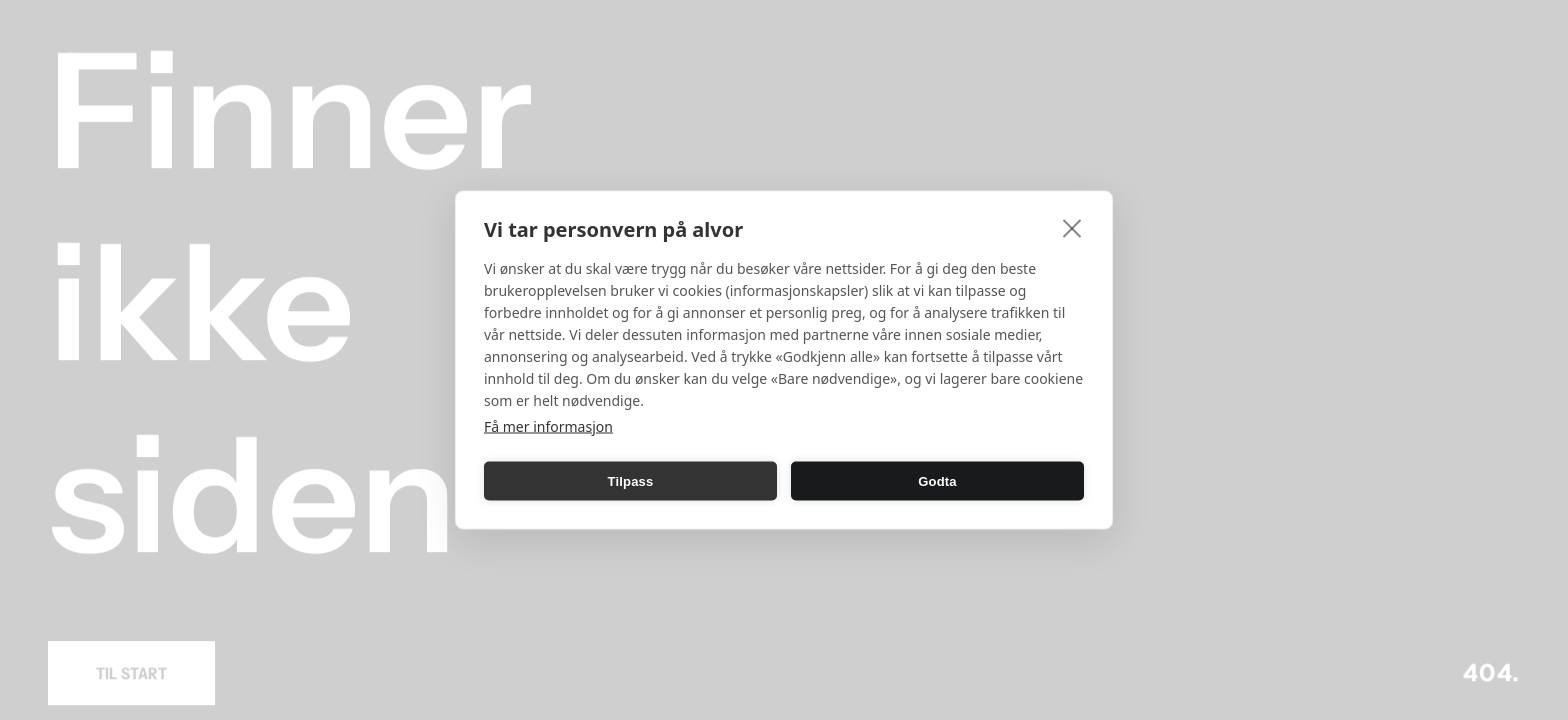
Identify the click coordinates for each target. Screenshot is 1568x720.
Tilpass (631, 480)
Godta (937, 480)
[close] (1072, 228)
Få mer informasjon (548, 426)
